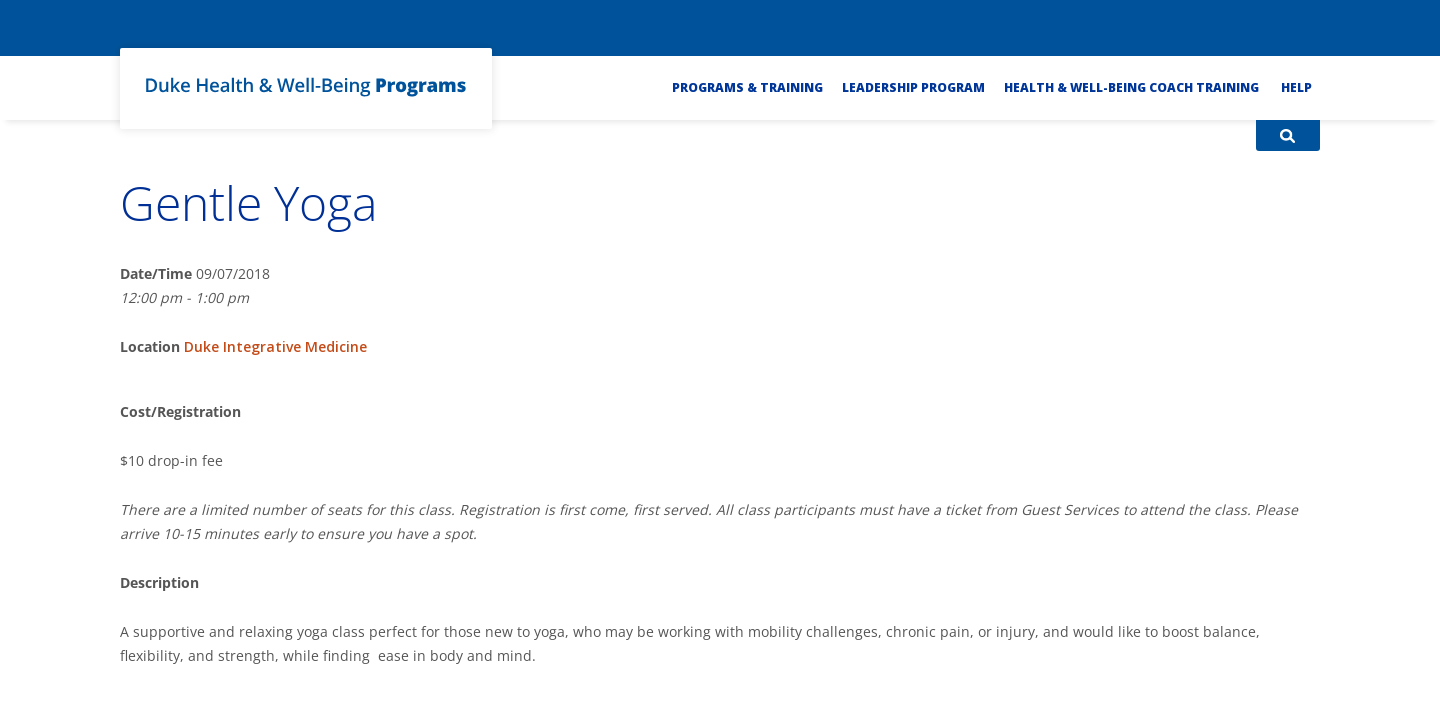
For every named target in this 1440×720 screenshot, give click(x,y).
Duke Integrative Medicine (275, 346)
